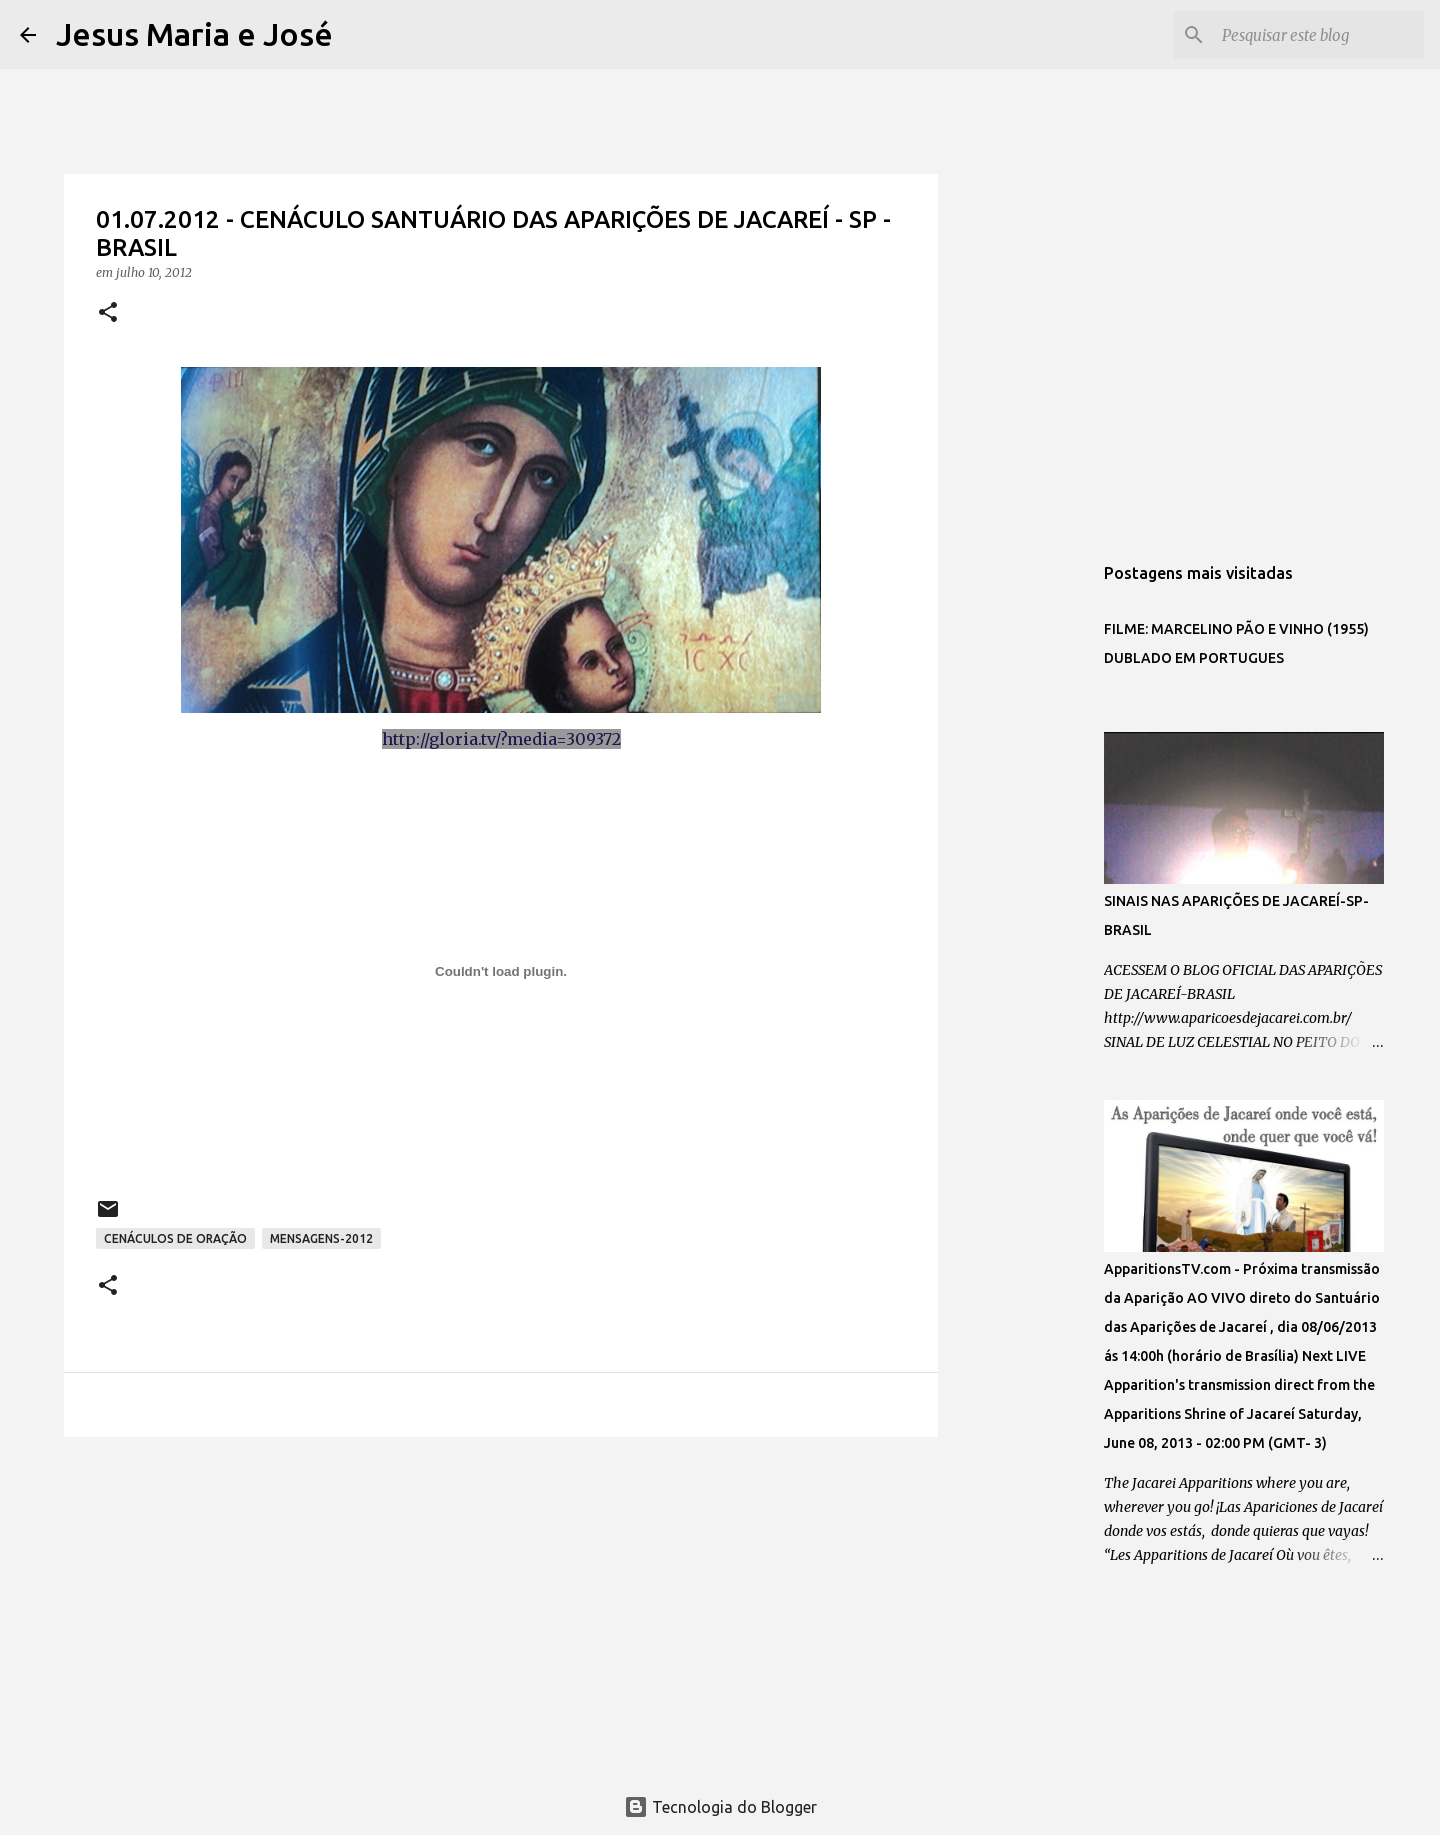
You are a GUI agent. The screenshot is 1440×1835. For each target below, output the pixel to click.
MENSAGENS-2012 (321, 1238)
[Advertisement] (501, 1607)
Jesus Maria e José (194, 34)
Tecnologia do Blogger (720, 1807)
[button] (108, 313)
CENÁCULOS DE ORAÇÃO (175, 1238)
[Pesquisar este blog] (1319, 35)
